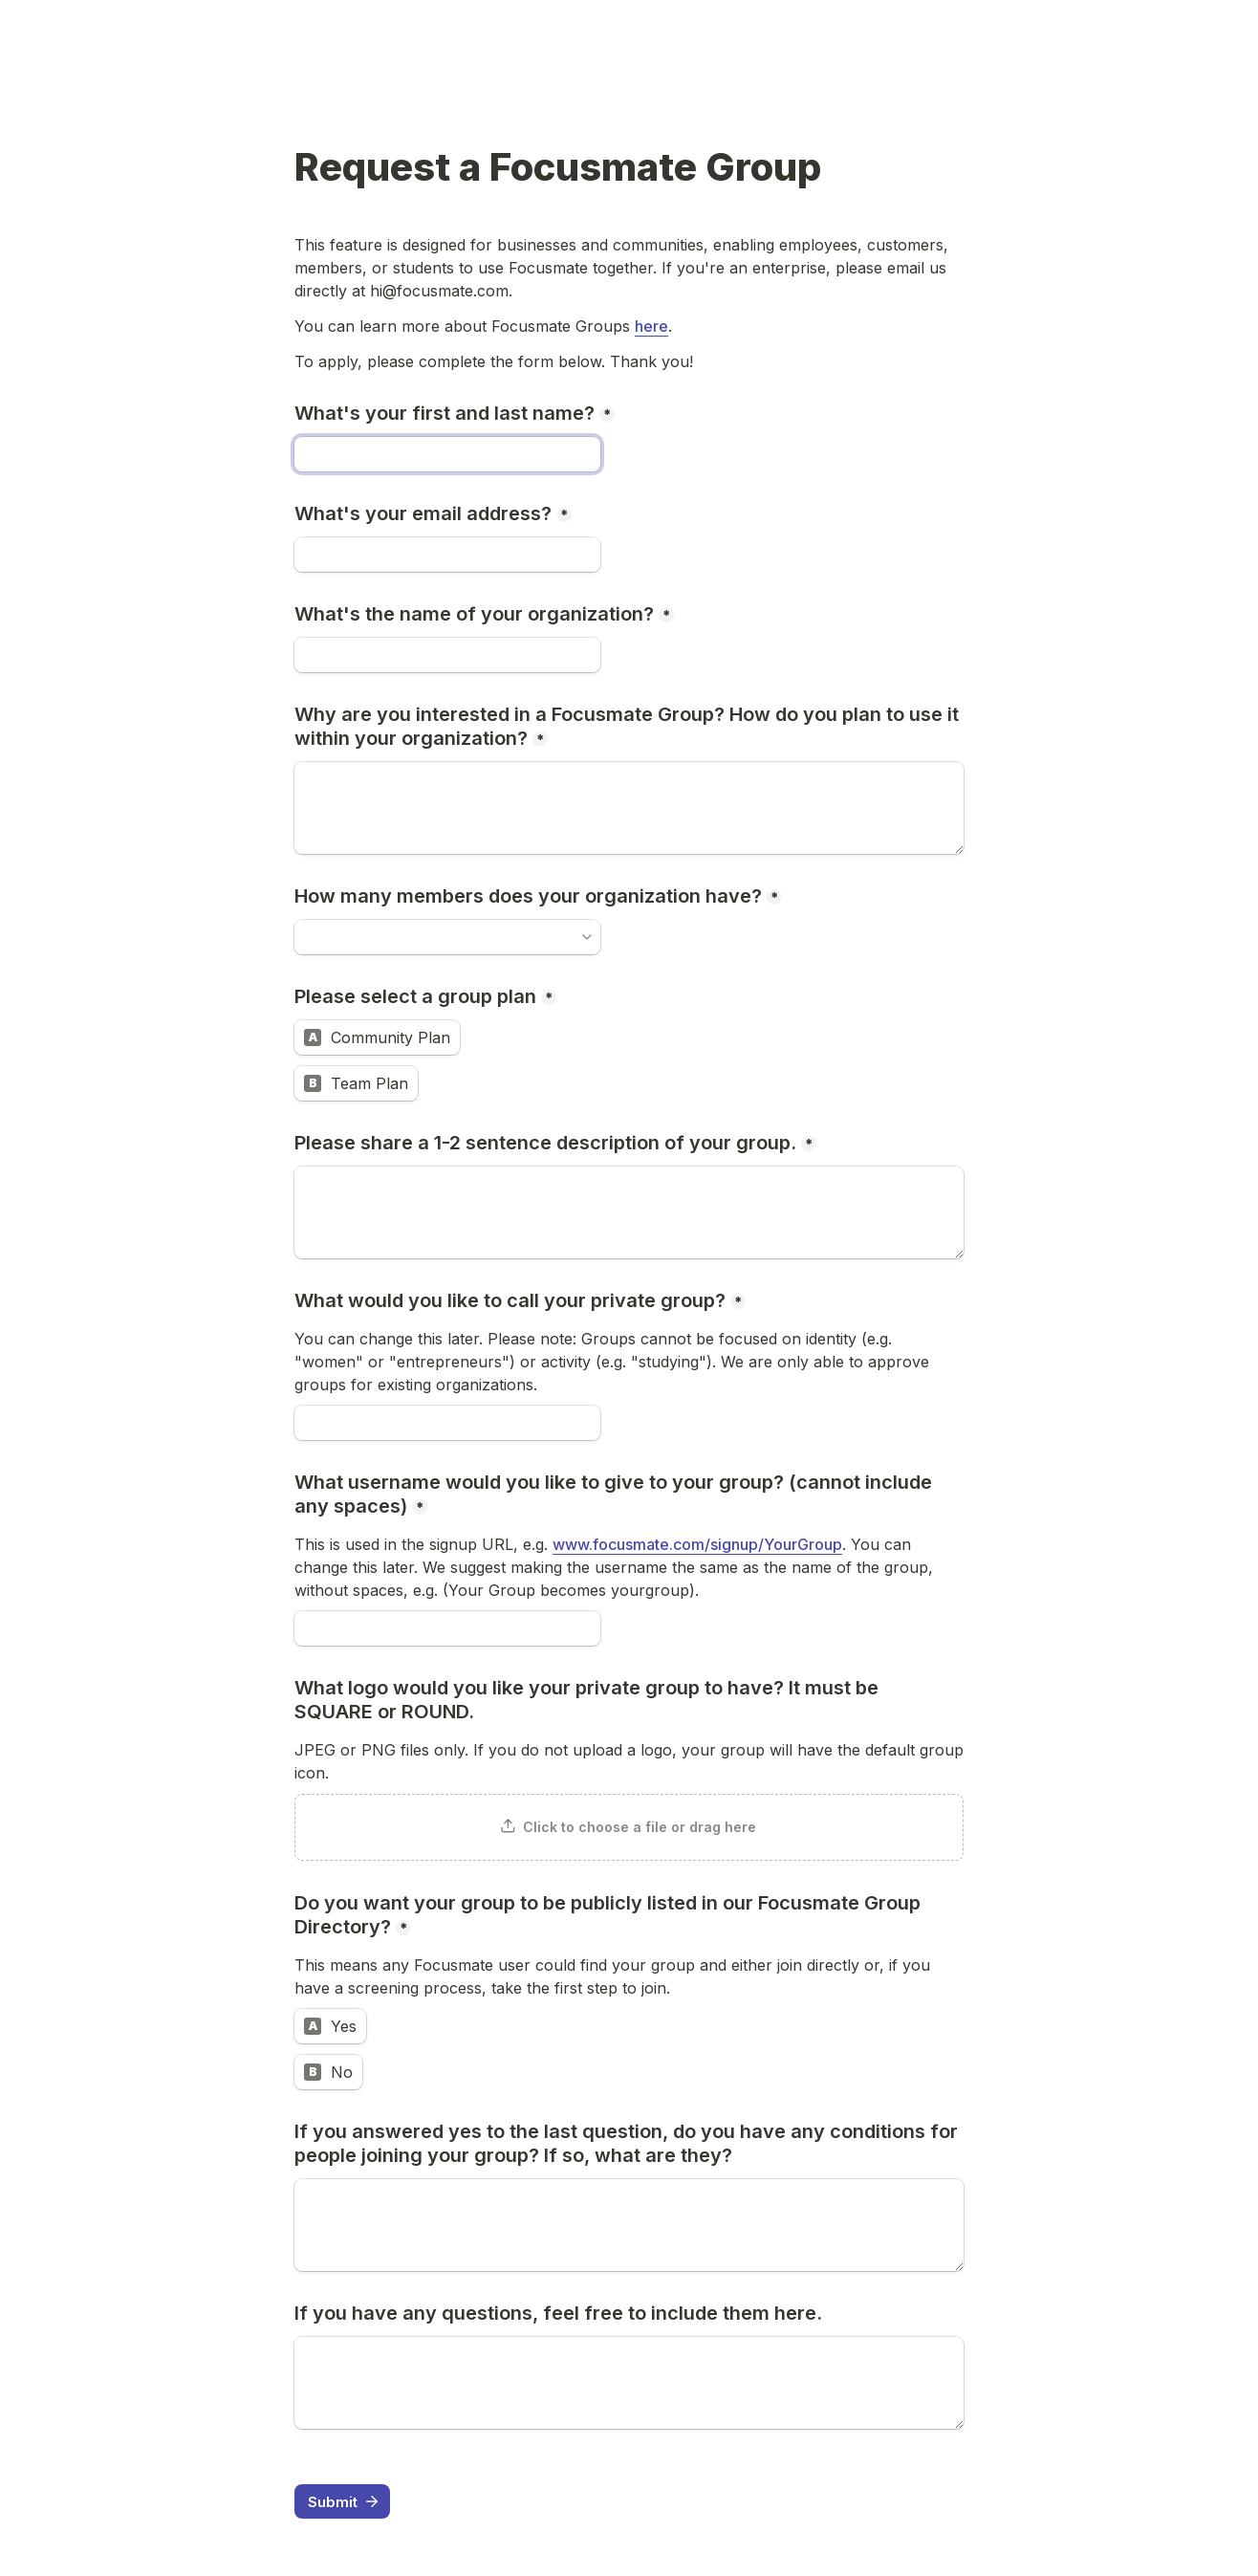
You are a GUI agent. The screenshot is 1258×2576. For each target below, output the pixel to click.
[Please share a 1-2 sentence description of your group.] (629, 1212)
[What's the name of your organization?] (447, 655)
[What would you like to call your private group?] (447, 1423)
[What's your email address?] (447, 554)
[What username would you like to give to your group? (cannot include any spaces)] (447, 1628)
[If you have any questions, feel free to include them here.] (629, 2383)
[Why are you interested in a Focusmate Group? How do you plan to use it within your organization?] (629, 808)
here (651, 326)
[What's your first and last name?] (447, 454)
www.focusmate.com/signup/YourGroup (697, 1544)
